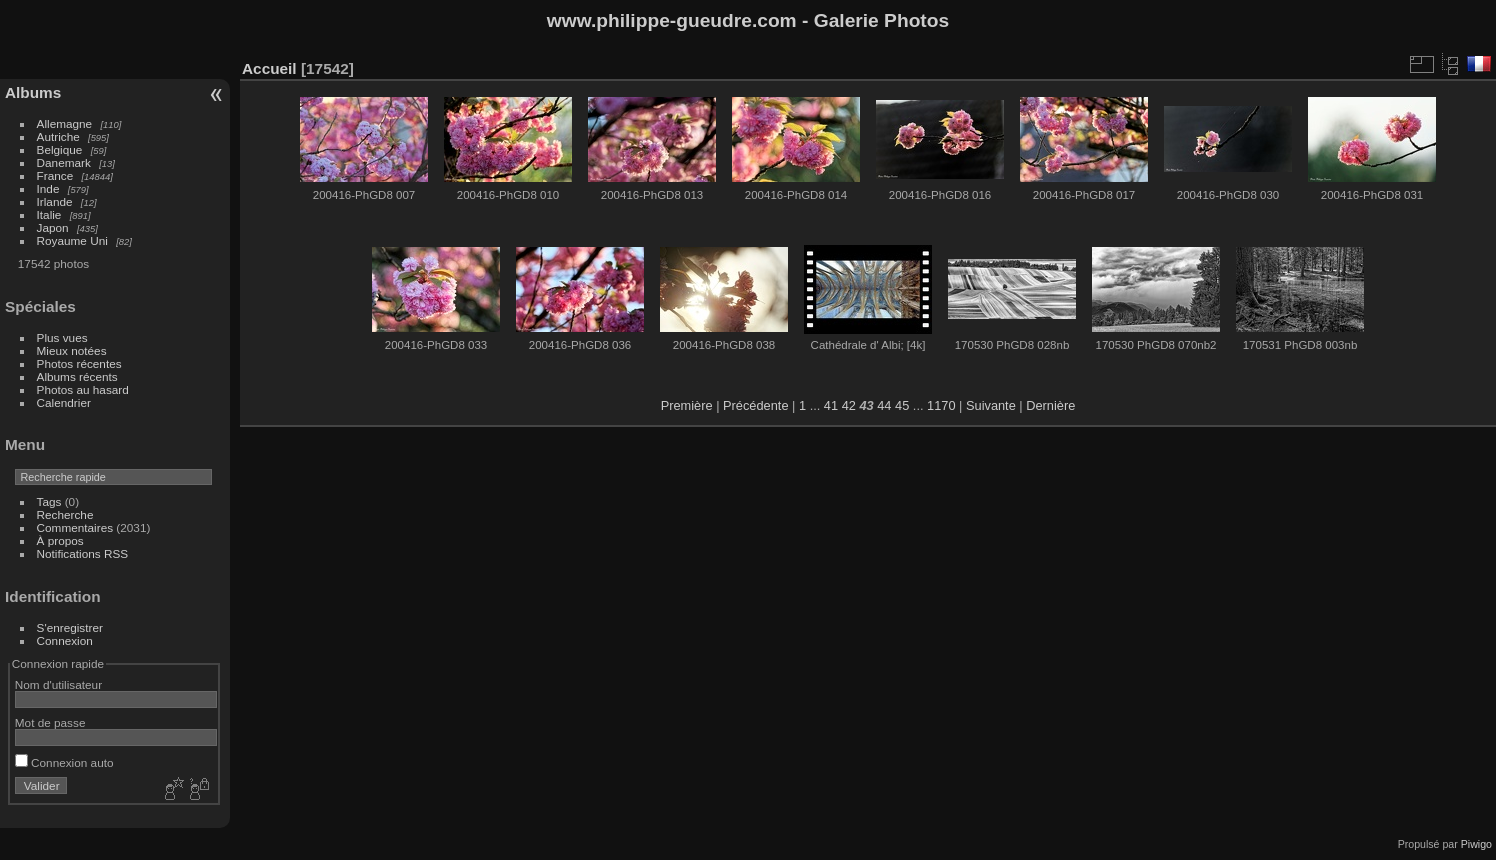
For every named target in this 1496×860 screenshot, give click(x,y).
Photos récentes (79, 363)
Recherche (65, 514)
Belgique (60, 149)
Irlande (55, 201)
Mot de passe (50, 722)
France (55, 175)
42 (849, 405)
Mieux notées (72, 350)
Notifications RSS (83, 553)
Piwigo (1476, 844)
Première (687, 405)
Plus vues (62, 337)
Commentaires (75, 527)
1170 (941, 405)
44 (884, 405)
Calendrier (64, 402)
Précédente (755, 405)
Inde (48, 188)
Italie (49, 214)
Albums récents (77, 376)
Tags (49, 501)
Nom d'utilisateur (58, 684)
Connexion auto (64, 762)
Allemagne (65, 123)
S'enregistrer (70, 627)
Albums (33, 92)
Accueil (269, 68)
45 (902, 405)
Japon (53, 227)
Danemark (64, 162)
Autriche (58, 136)
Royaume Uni (72, 240)
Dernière (1050, 405)
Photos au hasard (83, 389)
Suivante (991, 405)
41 (831, 405)
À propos (60, 540)
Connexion (65, 640)
